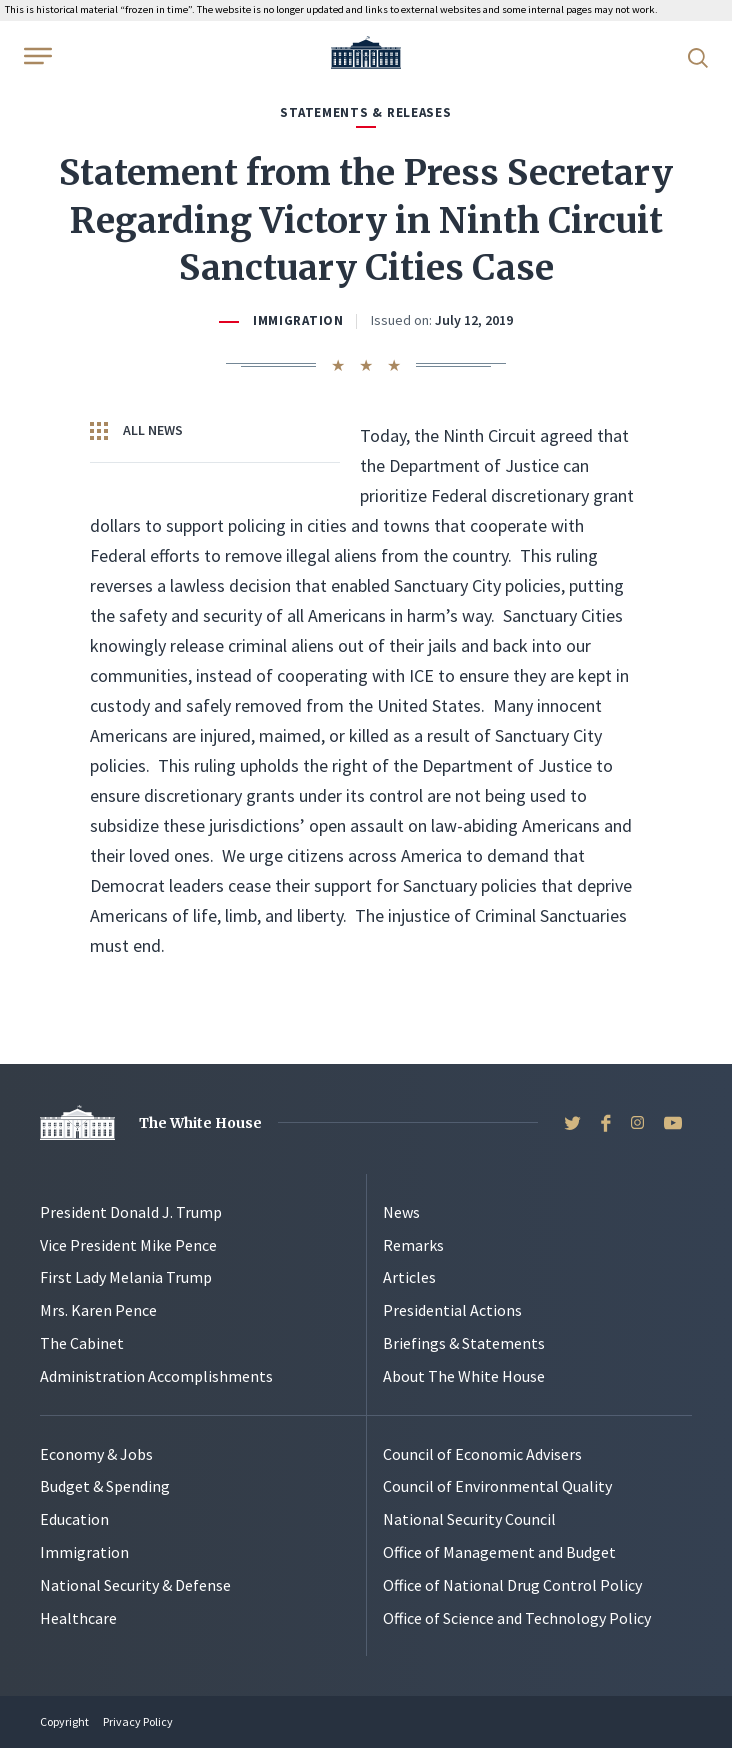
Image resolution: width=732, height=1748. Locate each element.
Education (74, 1519)
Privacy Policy (138, 1721)
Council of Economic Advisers (482, 1454)
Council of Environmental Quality (497, 1486)
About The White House (464, 1376)
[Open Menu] (36, 56)
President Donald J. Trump (131, 1212)
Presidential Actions (452, 1310)
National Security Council (469, 1519)
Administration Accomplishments (156, 1376)
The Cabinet (82, 1343)
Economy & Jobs (96, 1454)
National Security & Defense (135, 1585)
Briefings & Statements (464, 1343)
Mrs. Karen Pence (98, 1310)
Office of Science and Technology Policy (517, 1618)
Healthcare (78, 1618)
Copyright (64, 1721)
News (401, 1212)
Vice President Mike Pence (128, 1245)
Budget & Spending (105, 1486)
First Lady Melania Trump (126, 1277)
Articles (409, 1277)
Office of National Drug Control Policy (512, 1585)
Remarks (413, 1245)
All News (136, 431)
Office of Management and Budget (499, 1552)
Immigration (298, 320)
